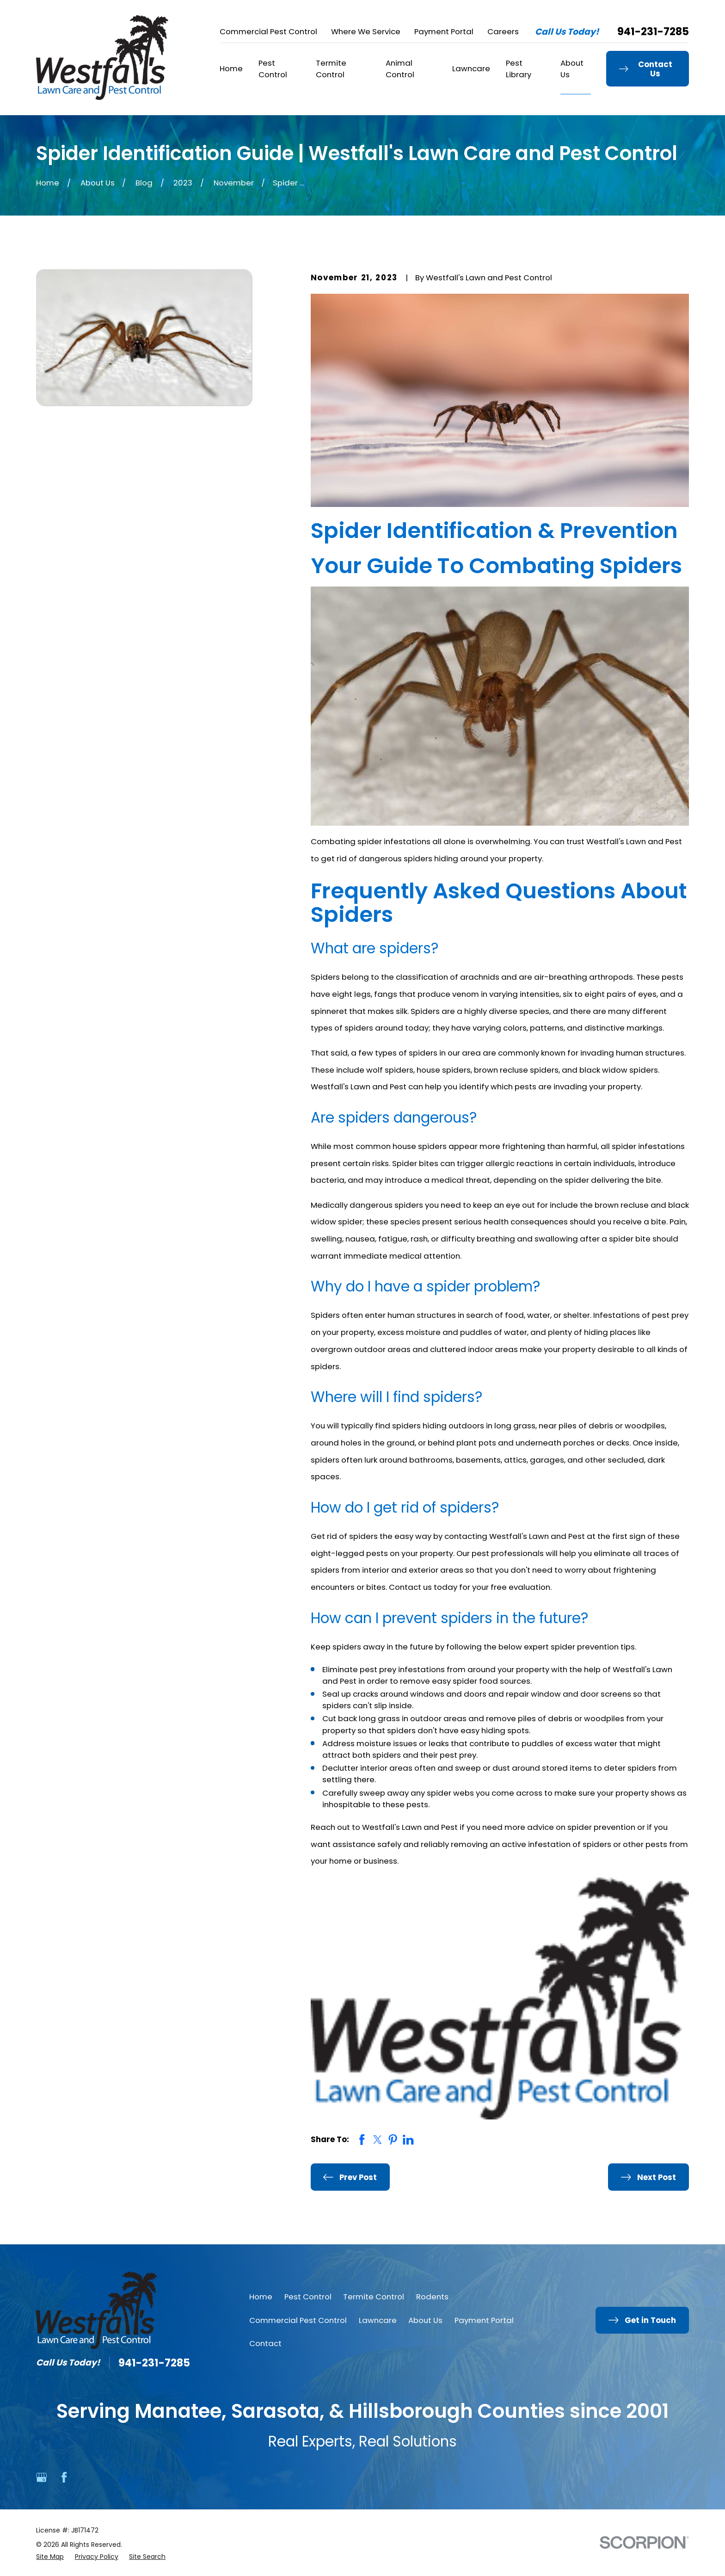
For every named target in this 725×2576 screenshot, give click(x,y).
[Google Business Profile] (41, 2477)
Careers (503, 31)
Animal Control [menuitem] (400, 68)
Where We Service (365, 31)
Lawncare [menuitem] (471, 68)
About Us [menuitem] (572, 68)
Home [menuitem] (231, 68)
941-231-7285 (653, 31)
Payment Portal (443, 31)
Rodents (432, 2296)
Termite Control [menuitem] (331, 68)
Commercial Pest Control (268, 31)
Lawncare (378, 2320)
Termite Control (373, 2296)
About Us (425, 2320)
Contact (265, 2343)
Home (260, 2296)
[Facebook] (64, 2477)
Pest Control (308, 2296)
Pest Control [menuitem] (272, 68)
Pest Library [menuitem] (518, 68)
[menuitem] (50, 2557)
